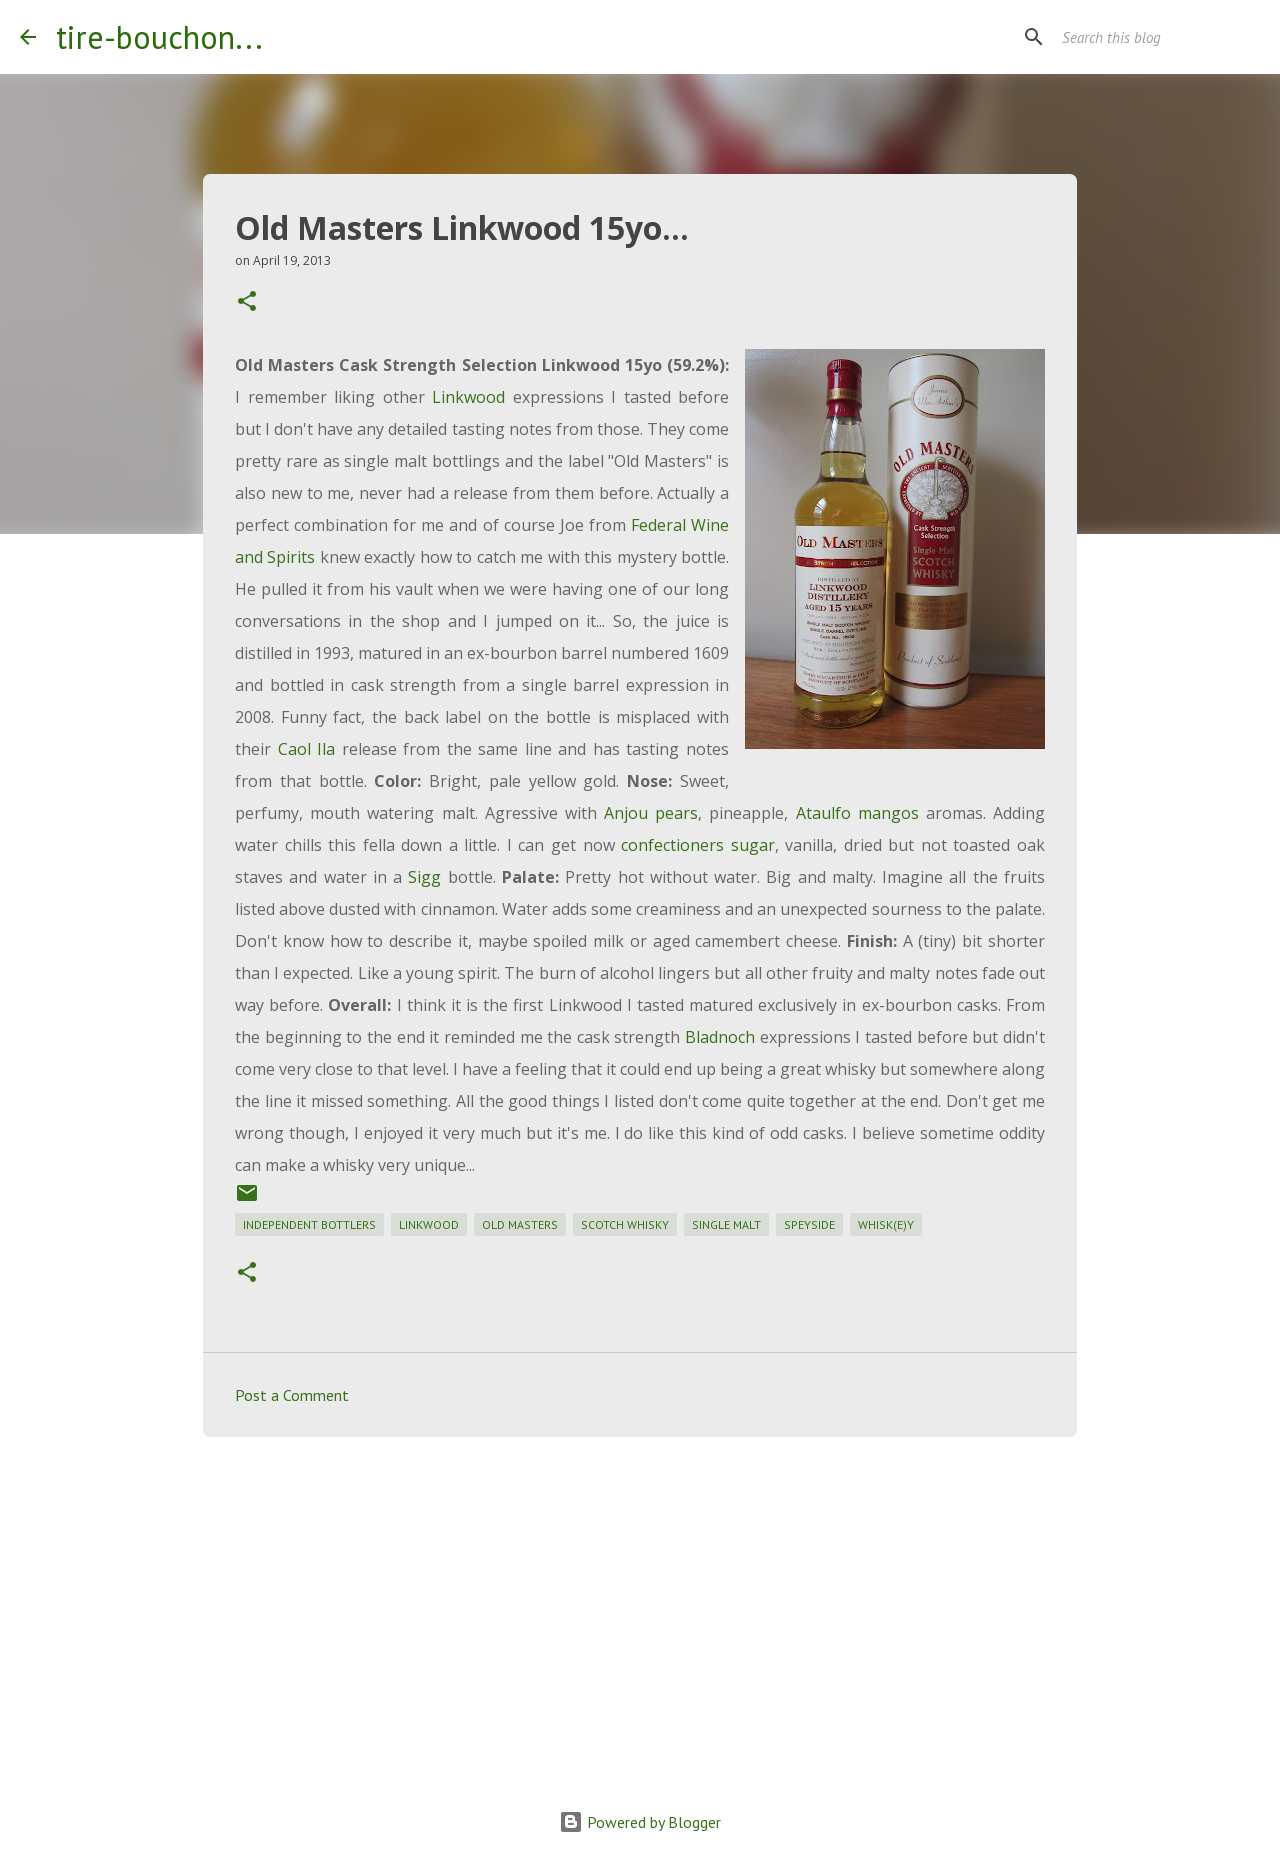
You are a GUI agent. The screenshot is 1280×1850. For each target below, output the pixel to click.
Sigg (424, 877)
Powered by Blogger (640, 1822)
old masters (520, 1224)
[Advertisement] (640, 1607)
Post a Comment (292, 1395)
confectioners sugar (698, 845)
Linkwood (468, 397)
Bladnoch (720, 1037)
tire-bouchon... (159, 37)
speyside (809, 1224)
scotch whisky (625, 1224)
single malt (726, 1224)
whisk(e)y (886, 1224)
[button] (247, 302)
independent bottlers (309, 1224)
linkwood (429, 1224)
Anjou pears (651, 813)
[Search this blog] (1159, 37)
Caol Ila (307, 749)
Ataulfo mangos (857, 813)
